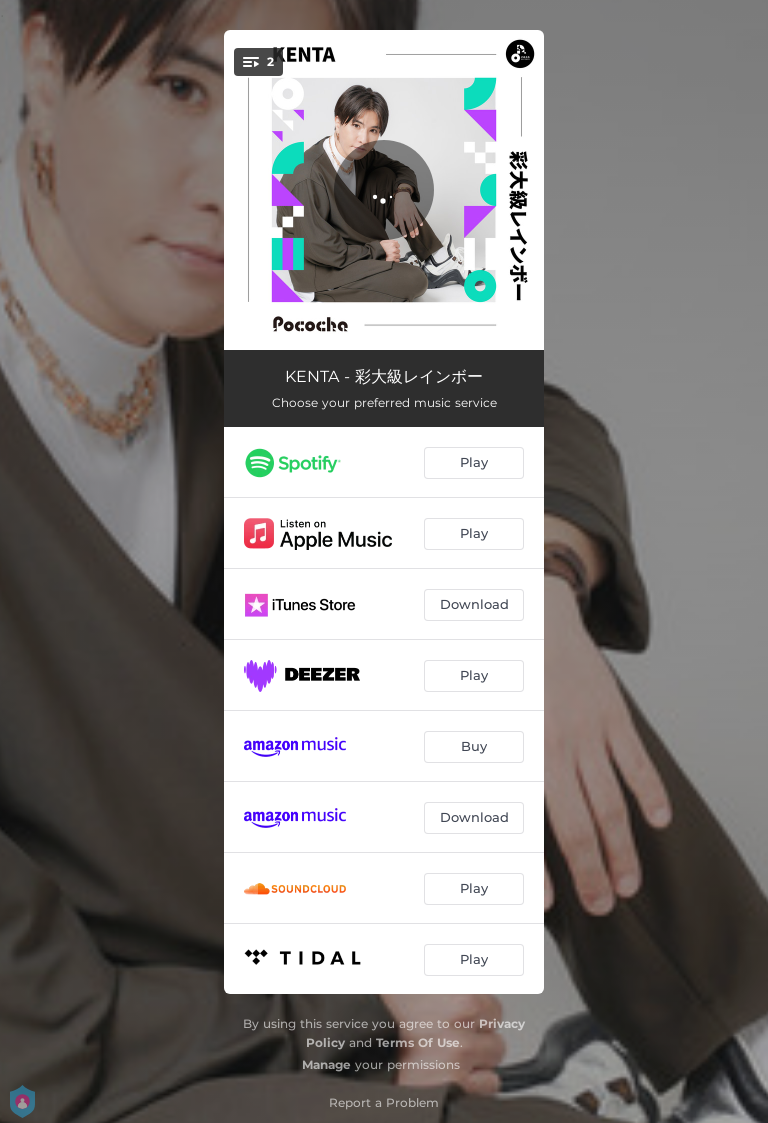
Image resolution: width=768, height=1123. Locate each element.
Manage (326, 1064)
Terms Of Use (418, 1042)
